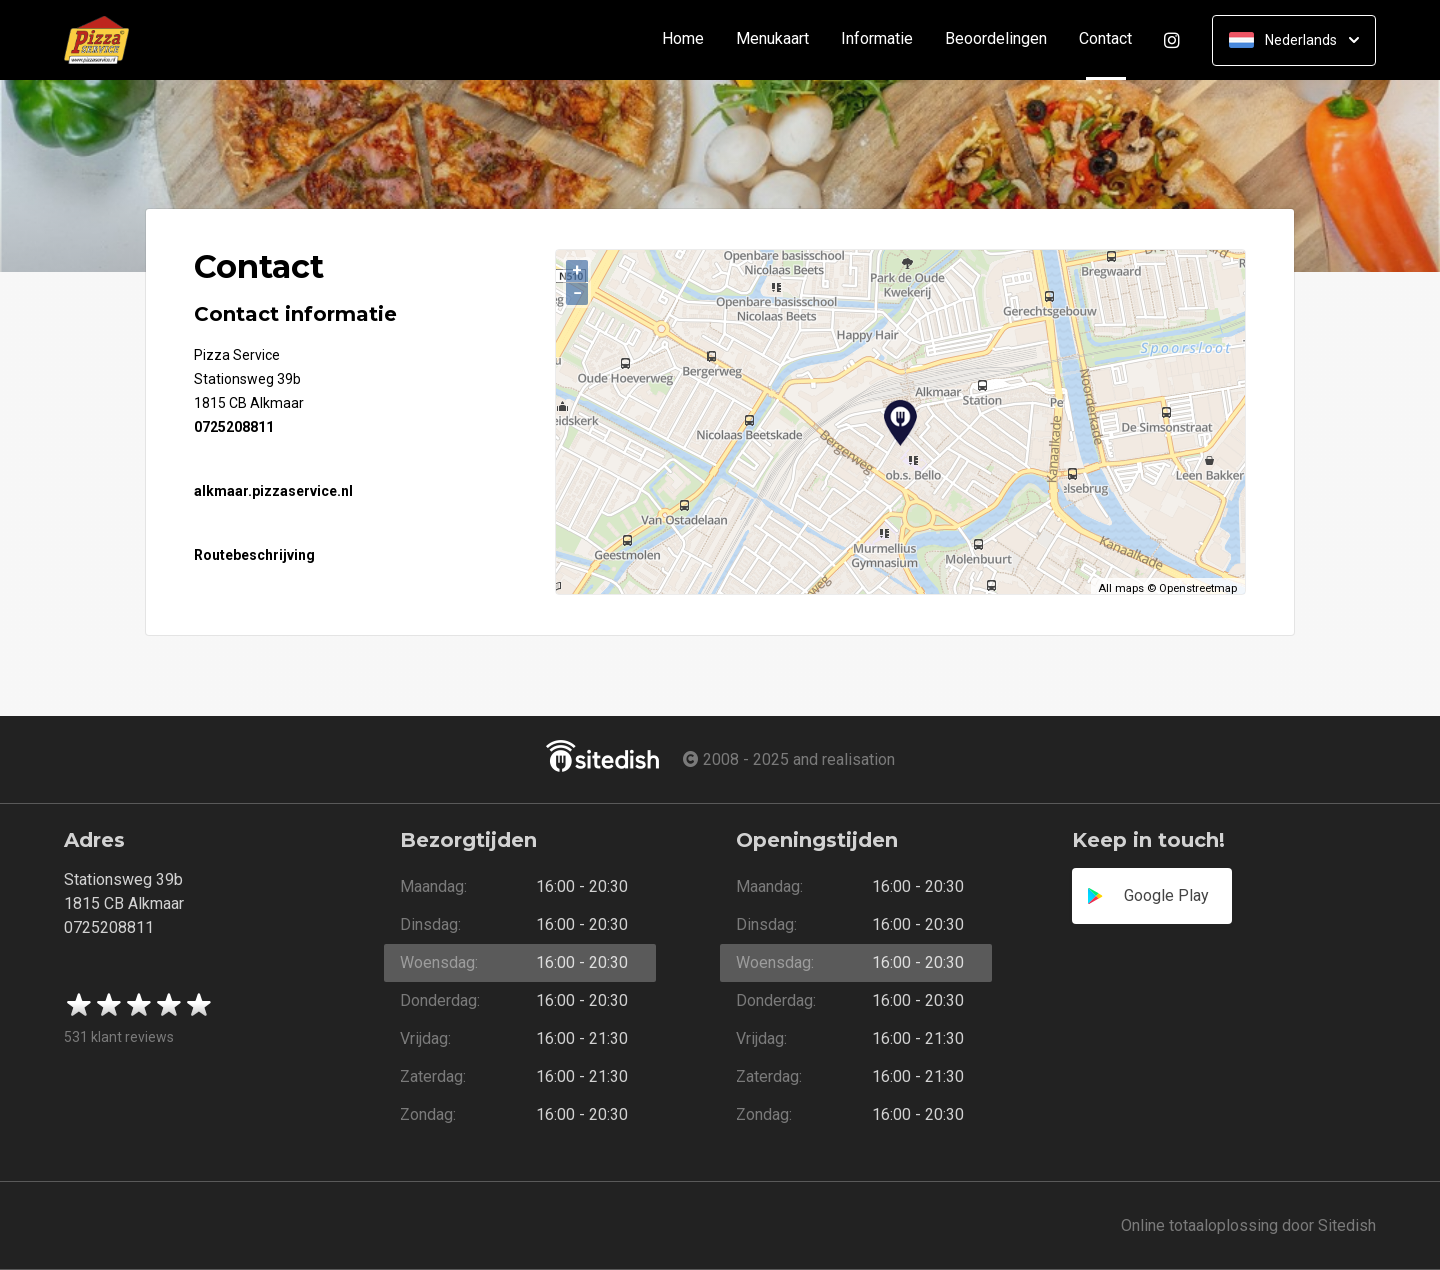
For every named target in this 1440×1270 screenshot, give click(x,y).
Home (683, 39)
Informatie (877, 39)
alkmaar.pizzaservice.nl (273, 491)
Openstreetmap (1198, 588)
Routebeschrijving (254, 555)
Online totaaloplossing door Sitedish (1248, 1225)
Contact (1113, 39)
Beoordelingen (996, 39)
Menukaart (772, 39)
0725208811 (234, 427)
